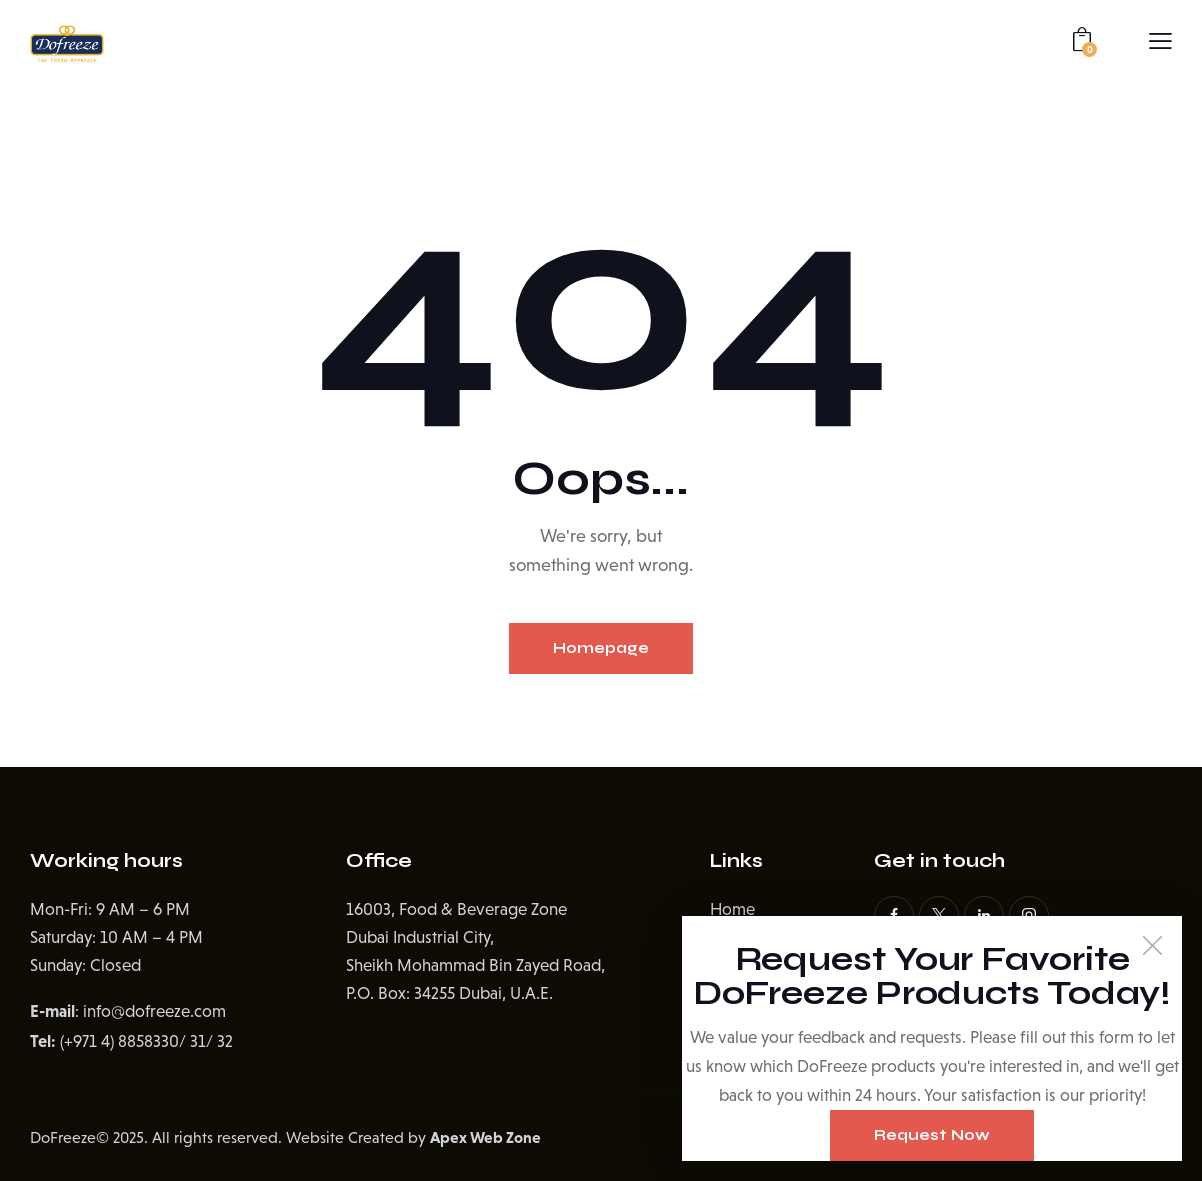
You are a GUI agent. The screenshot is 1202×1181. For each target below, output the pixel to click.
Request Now (932, 1135)
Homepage (601, 648)
